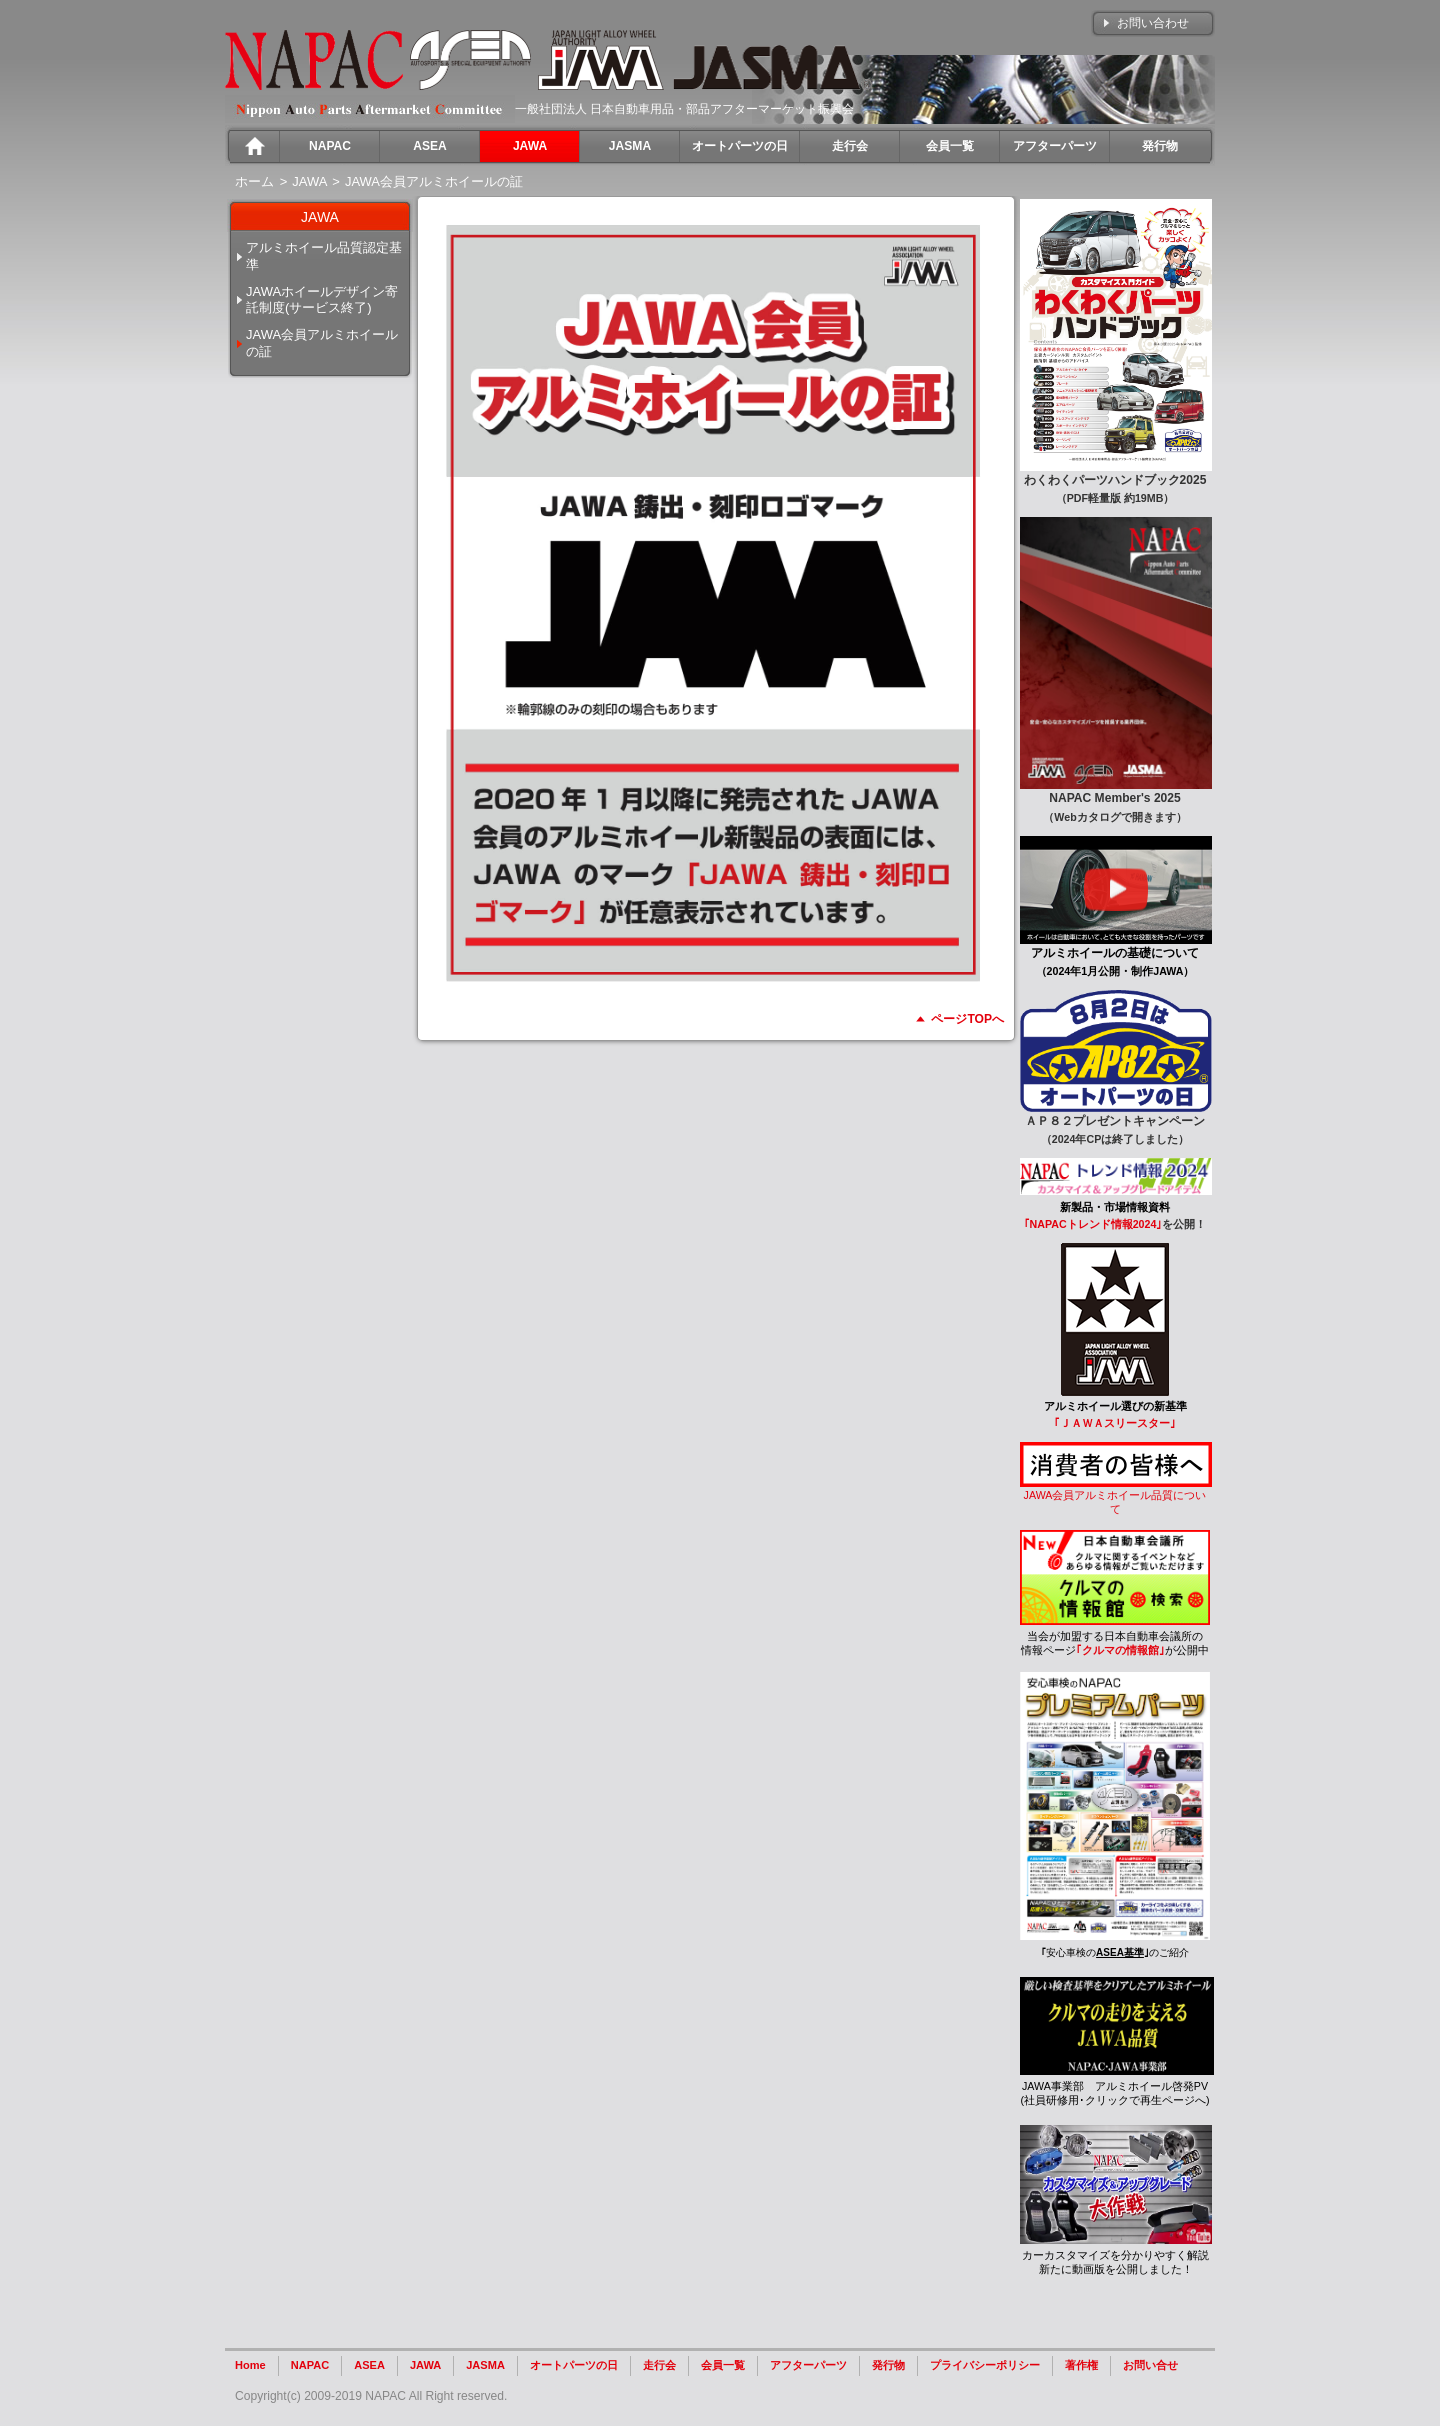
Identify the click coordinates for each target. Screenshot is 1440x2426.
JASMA (485, 2365)
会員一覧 (723, 2365)
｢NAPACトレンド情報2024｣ (1093, 1224)
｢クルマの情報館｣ (1120, 1650)
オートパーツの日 (574, 2365)
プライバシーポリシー (985, 2365)
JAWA (425, 2365)
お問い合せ (1150, 2365)
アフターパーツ (808, 2365)
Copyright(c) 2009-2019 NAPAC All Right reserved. (371, 2396)
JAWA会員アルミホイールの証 (322, 343)
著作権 (1081, 2365)
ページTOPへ (967, 1019)
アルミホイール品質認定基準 (324, 256)
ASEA (369, 2365)
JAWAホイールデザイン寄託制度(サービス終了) (322, 300)
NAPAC (310, 2365)
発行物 (888, 2365)
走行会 (659, 2365)
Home (250, 2365)
